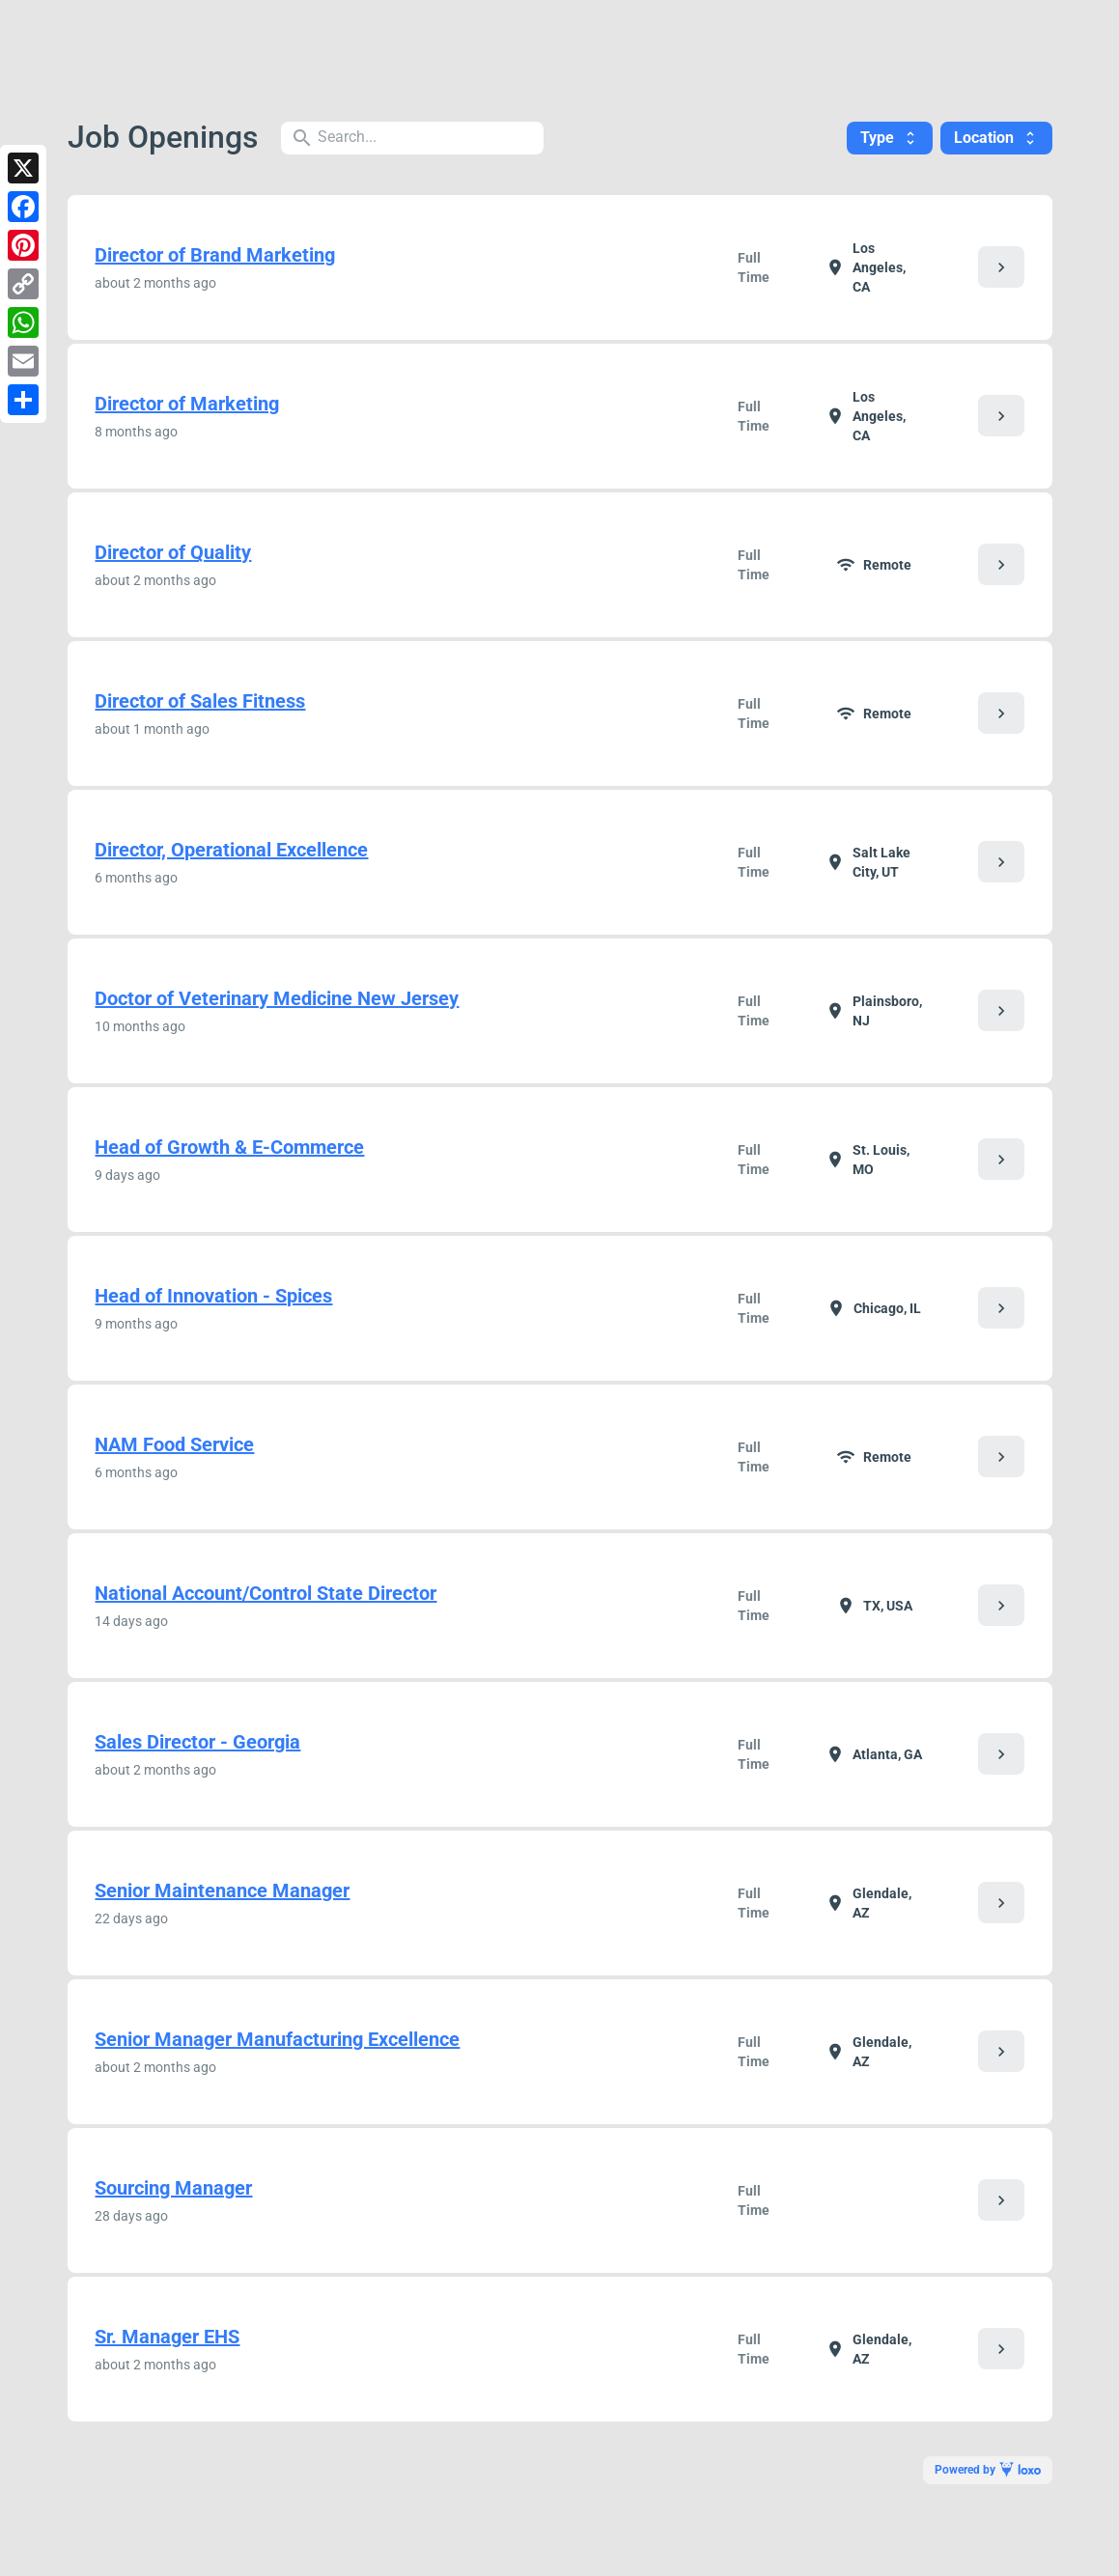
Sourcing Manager (173, 2187)
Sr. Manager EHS (167, 2336)
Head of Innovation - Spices (213, 1295)
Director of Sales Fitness (200, 701)
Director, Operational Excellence (231, 849)
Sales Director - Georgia (197, 1741)
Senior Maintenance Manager (222, 1890)
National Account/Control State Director (265, 1593)
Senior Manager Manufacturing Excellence (277, 2039)
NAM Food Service (174, 1444)
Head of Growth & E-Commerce (229, 1147)
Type (889, 137)
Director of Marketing (187, 403)
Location (996, 137)
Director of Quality (173, 552)
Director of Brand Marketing (215, 254)
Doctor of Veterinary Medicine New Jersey (277, 998)
